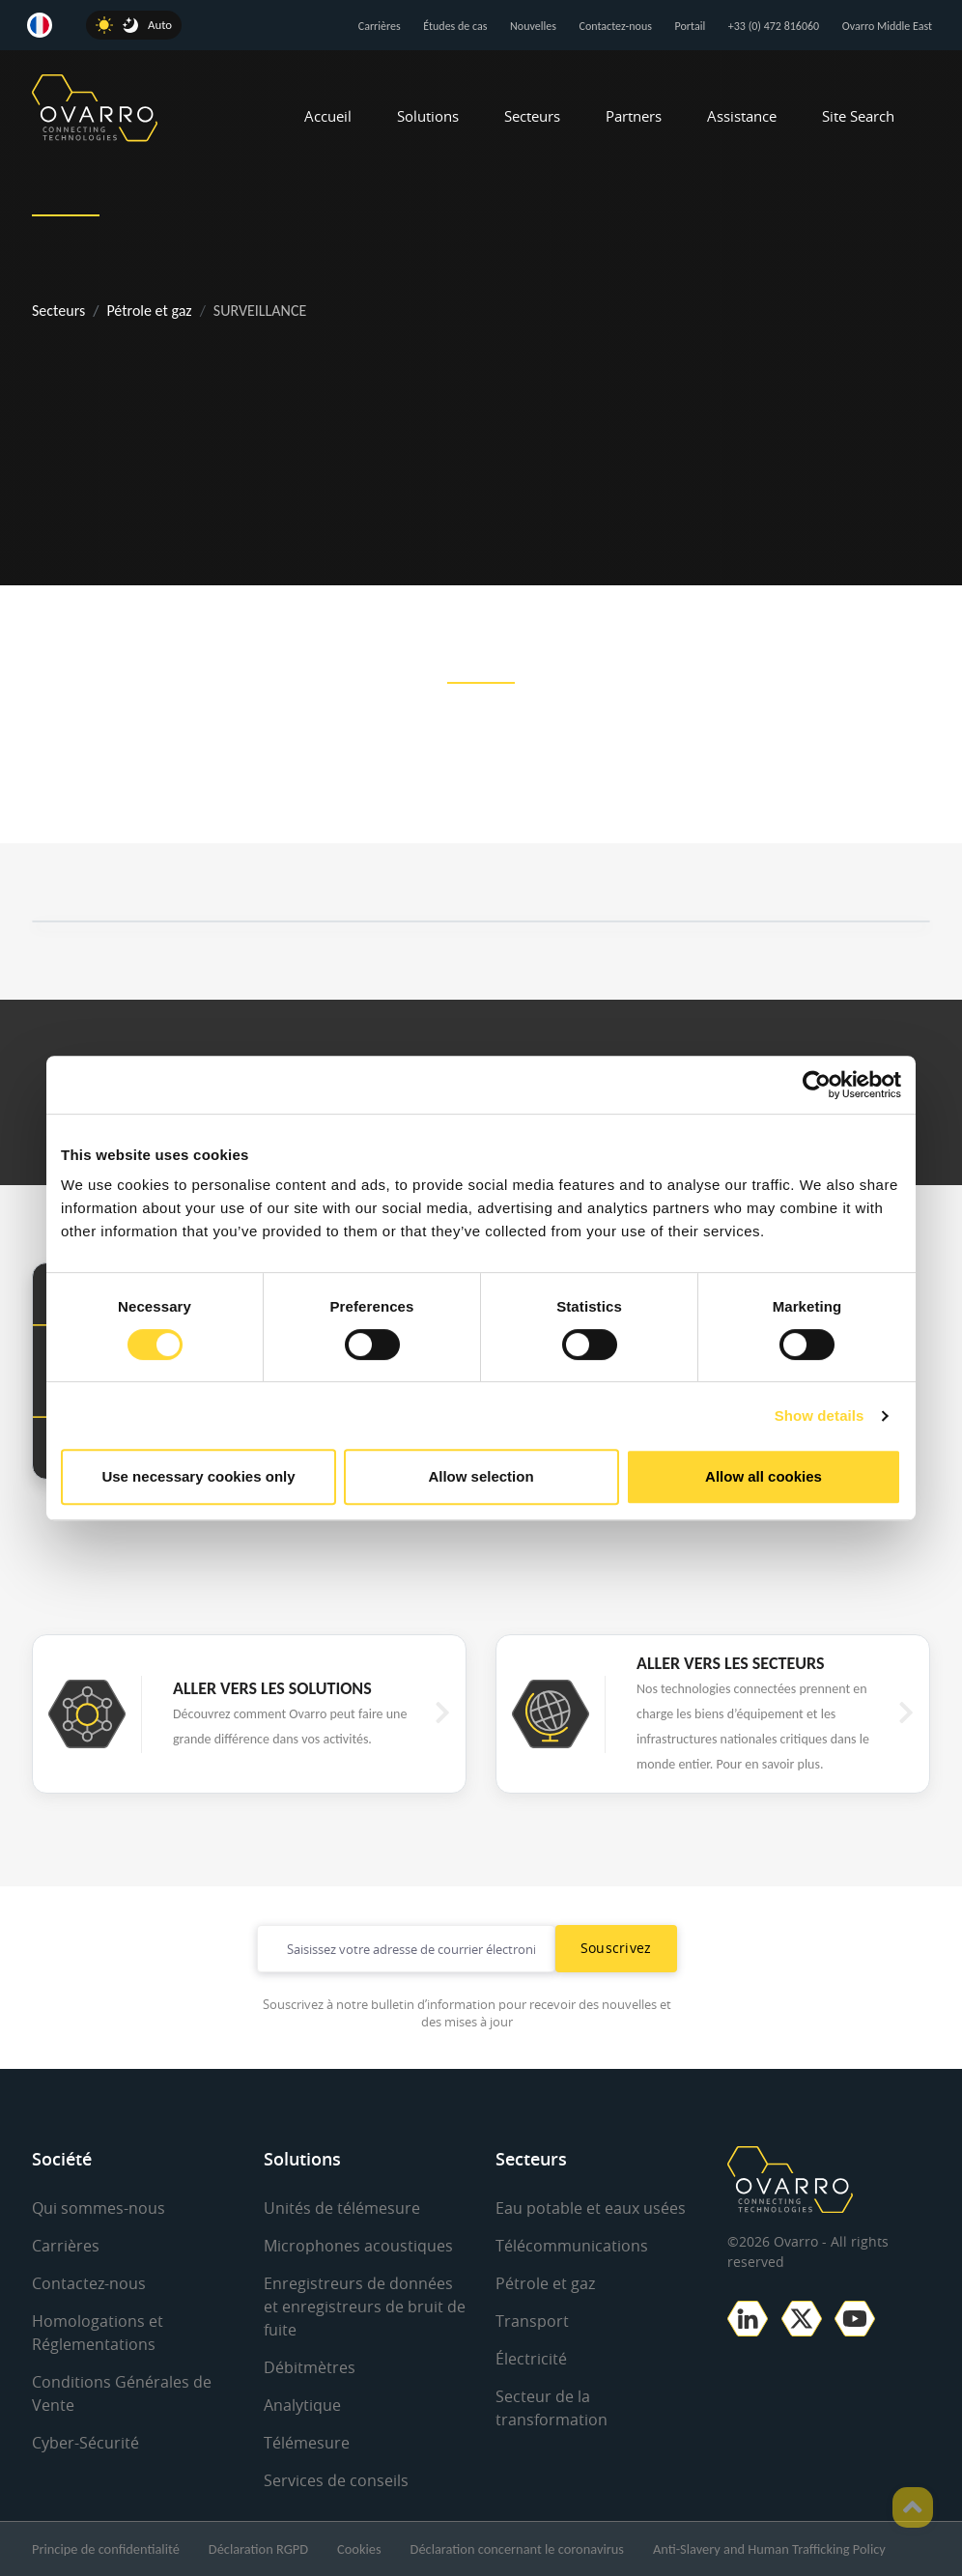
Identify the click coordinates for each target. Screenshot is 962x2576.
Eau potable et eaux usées (590, 2208)
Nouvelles (533, 26)
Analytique (302, 2405)
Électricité (531, 2358)
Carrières (379, 26)
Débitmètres (309, 2367)
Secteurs (532, 116)
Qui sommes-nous (98, 2208)
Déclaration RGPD (258, 2549)
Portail (690, 26)
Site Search (858, 116)
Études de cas (455, 26)
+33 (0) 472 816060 (773, 26)
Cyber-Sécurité (85, 2442)
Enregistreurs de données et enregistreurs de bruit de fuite (365, 2306)
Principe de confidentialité (106, 2549)
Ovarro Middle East (887, 26)
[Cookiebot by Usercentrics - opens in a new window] (816, 1084)
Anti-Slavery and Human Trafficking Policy (769, 2549)
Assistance (742, 116)
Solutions (428, 116)
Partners (634, 116)
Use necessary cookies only (198, 1476)
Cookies (359, 2549)
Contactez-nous (616, 26)
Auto (160, 24)
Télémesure (307, 2442)
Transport (532, 2321)
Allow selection (480, 1476)
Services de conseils (336, 2480)
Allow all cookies (763, 1476)
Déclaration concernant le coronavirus (517, 2549)
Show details (819, 1415)
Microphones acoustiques (358, 2245)
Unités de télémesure (342, 2208)
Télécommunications (571, 2245)
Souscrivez (616, 1948)
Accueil (328, 116)
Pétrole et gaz (148, 310)
